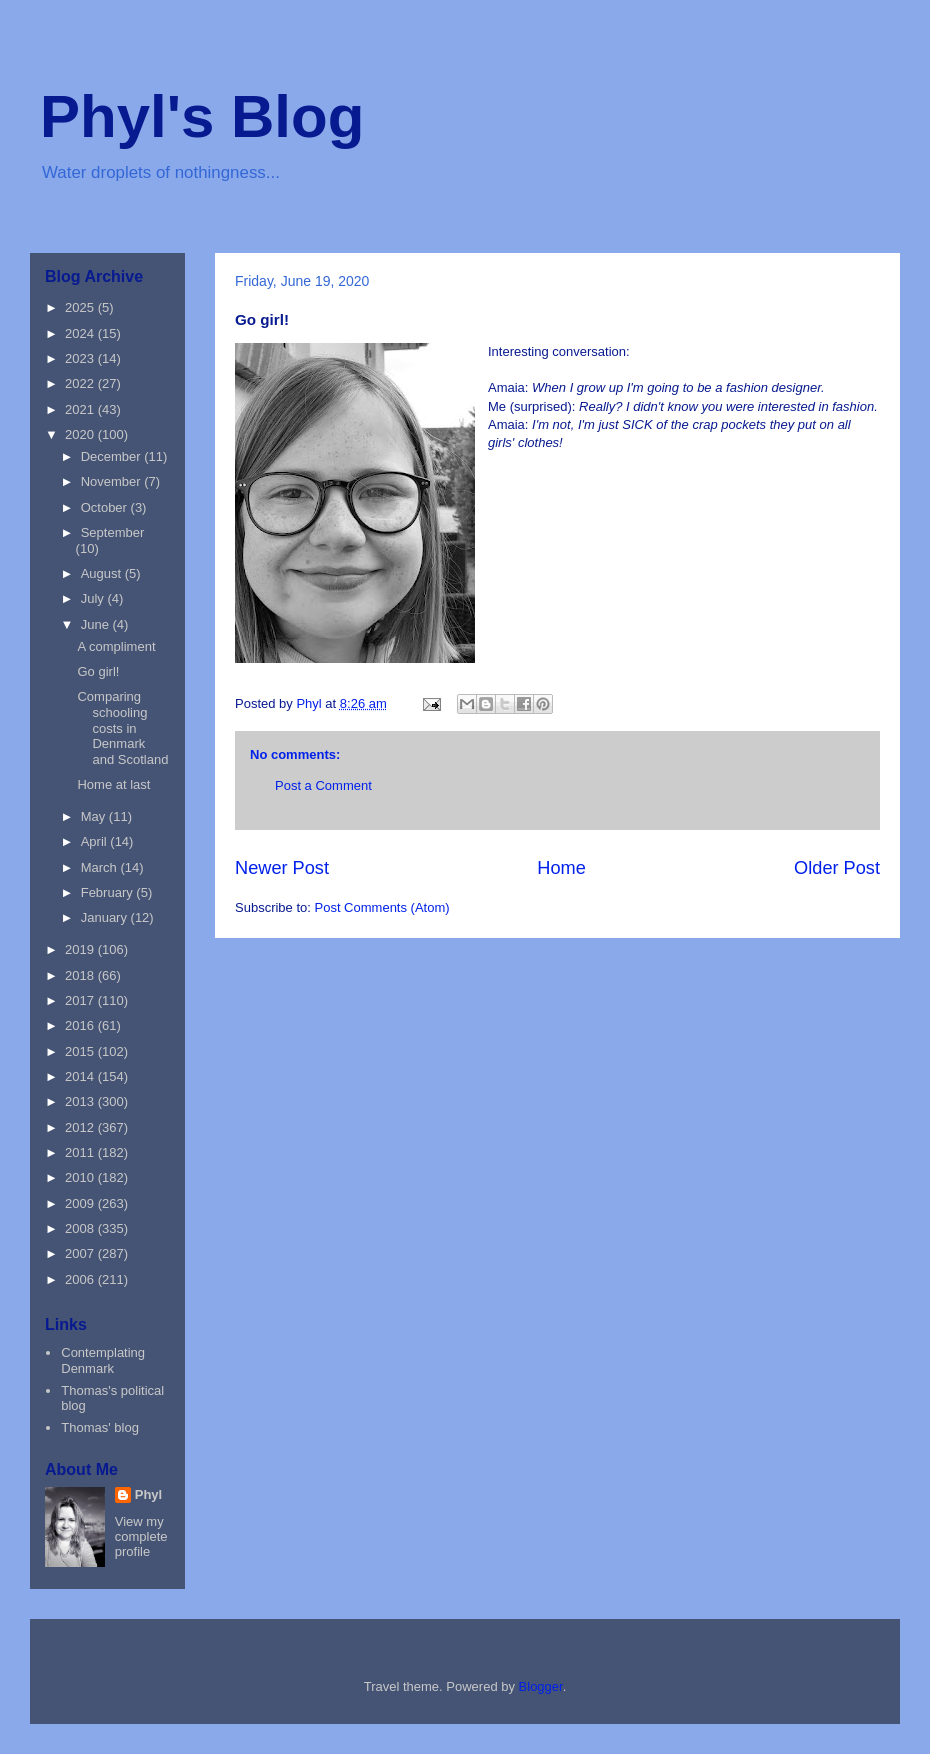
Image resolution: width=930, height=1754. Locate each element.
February (109, 892)
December (113, 456)
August (103, 573)
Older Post (837, 868)
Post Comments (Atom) (382, 907)
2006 (81, 1279)
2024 (81, 333)
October (106, 507)
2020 (81, 434)
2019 (81, 949)
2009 (81, 1203)
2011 (81, 1152)
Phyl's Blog (202, 116)
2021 (81, 409)
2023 (81, 358)
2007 (81, 1253)
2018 (81, 975)
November (113, 481)
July (94, 598)
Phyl (148, 1494)
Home (561, 868)
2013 (81, 1101)
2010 (81, 1177)
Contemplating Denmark (103, 1360)
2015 (81, 1051)
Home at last (113, 784)
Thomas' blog (100, 1427)
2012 (81, 1127)
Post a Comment (323, 785)
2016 (81, 1025)
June (97, 624)
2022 (81, 383)
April (96, 841)
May (95, 816)
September (113, 532)
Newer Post (282, 868)
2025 (81, 307)
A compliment (116, 646)
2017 (81, 1000)
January (106, 917)
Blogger (541, 1686)
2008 (81, 1228)
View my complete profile (141, 1536)
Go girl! (98, 671)
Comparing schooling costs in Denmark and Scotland (122, 727)
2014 (81, 1076)
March (101, 867)
